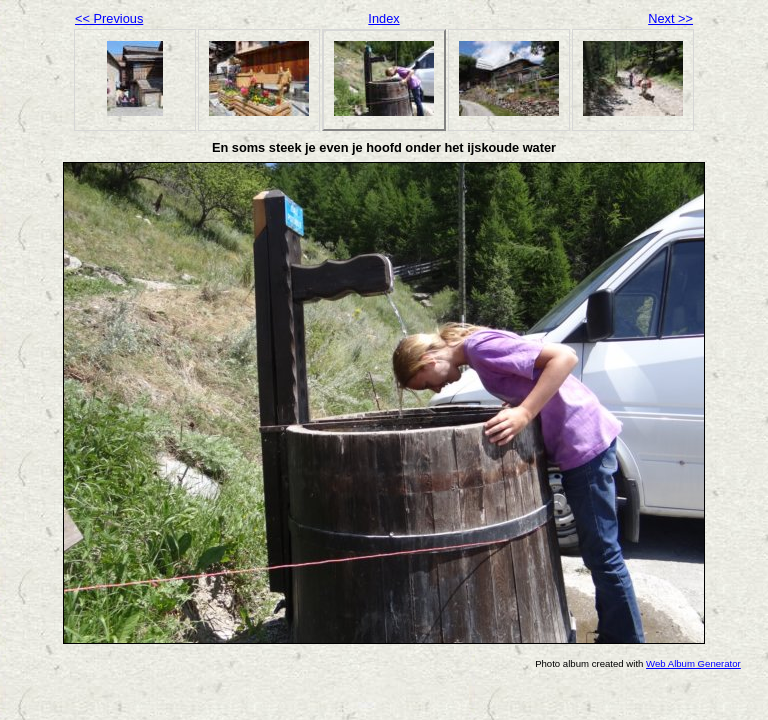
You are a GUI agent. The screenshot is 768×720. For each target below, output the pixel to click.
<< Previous (109, 18)
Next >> (670, 18)
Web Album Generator (693, 663)
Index (383, 18)
